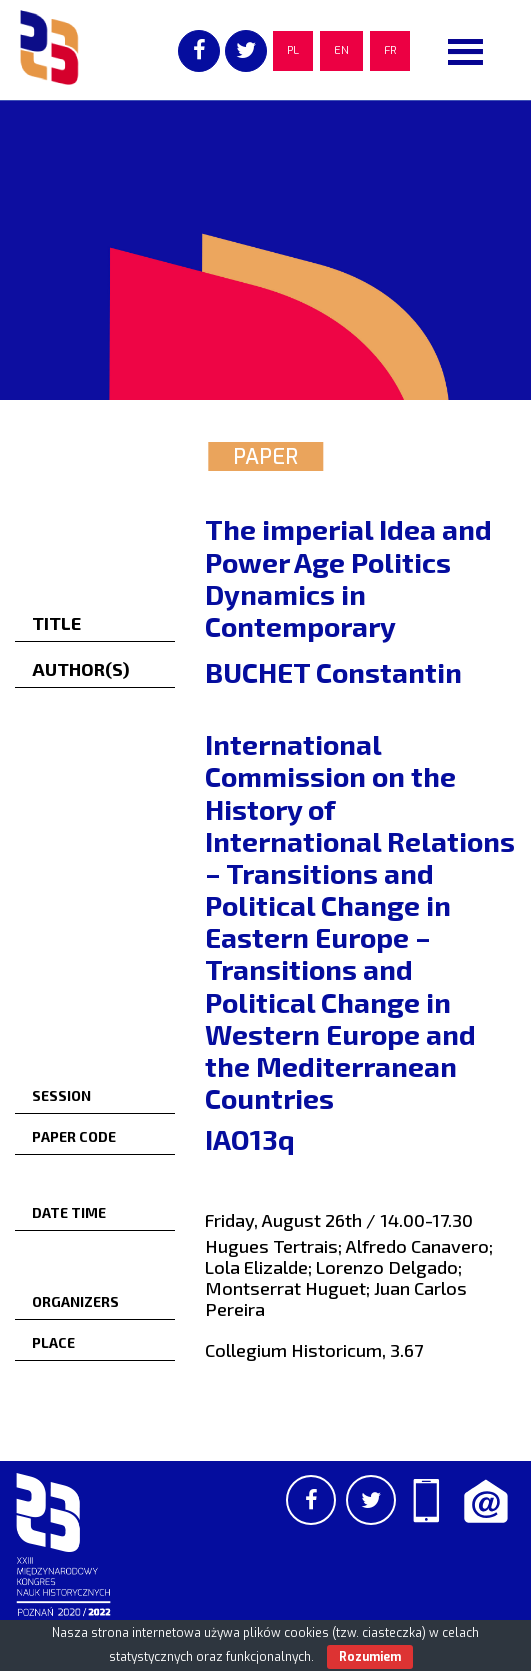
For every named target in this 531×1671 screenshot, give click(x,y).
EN (341, 50)
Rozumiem (370, 1657)
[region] (265, 250)
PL (293, 50)
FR (390, 50)
